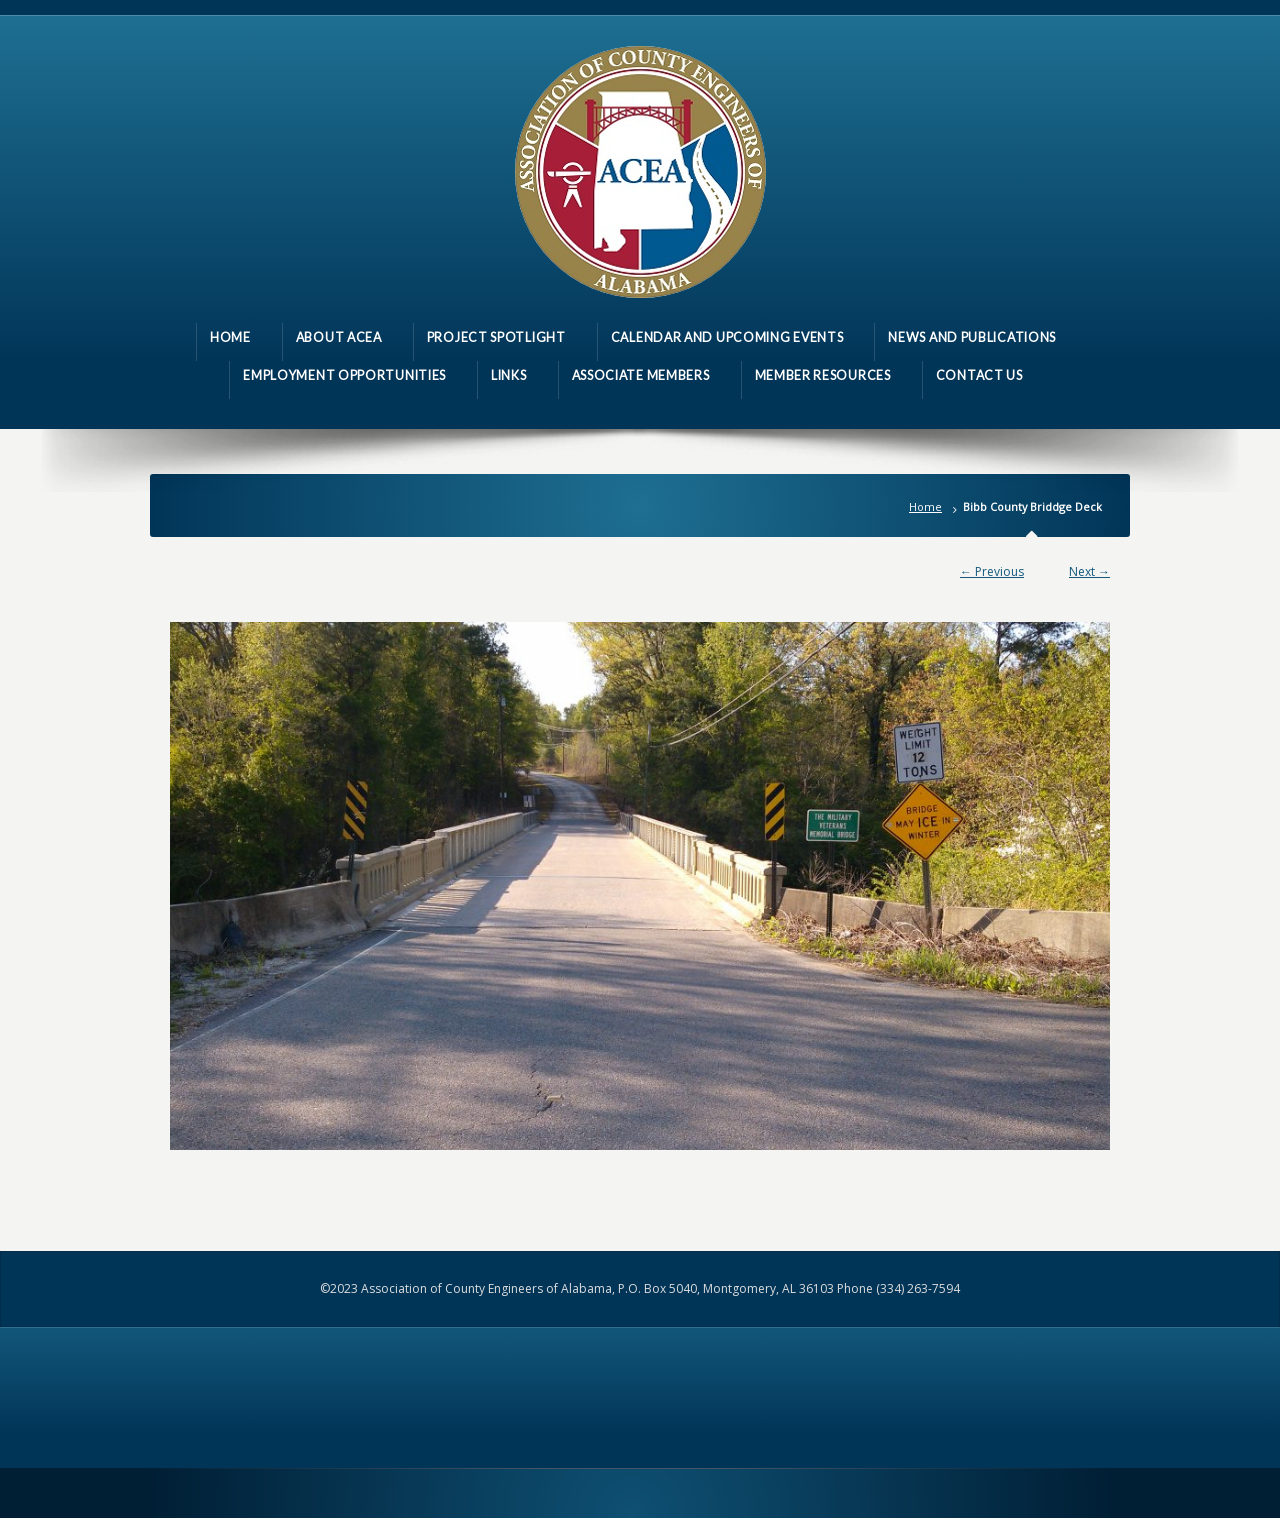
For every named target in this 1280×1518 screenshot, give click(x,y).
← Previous (992, 571)
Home (925, 506)
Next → (1089, 571)
